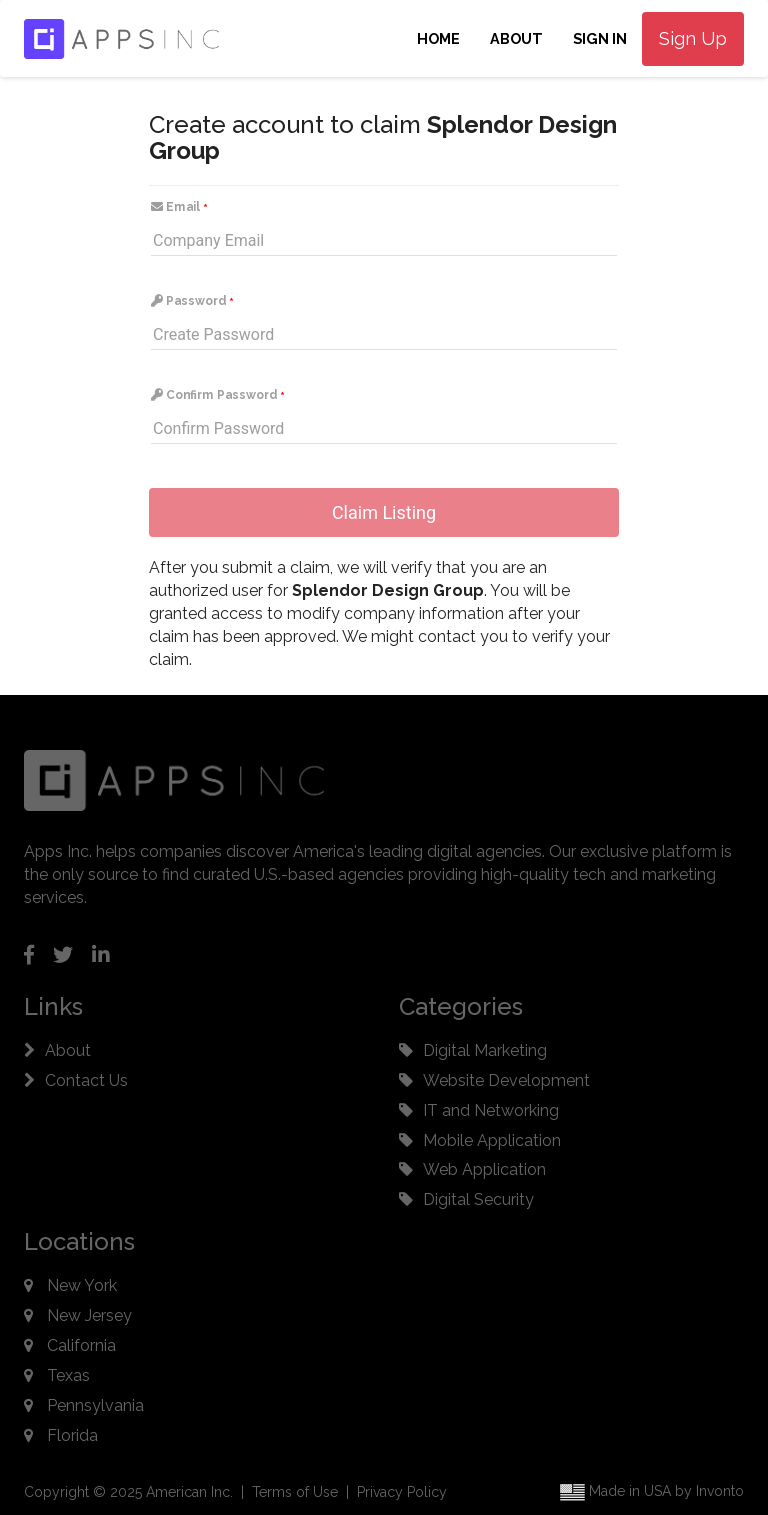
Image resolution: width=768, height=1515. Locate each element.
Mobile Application (492, 1140)
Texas (68, 1375)
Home (438, 38)
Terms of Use (295, 1492)
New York (82, 1285)
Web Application (484, 1169)
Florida (72, 1435)
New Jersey (89, 1315)
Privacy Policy (402, 1492)
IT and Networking (491, 1110)
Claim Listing (384, 512)
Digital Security (478, 1199)
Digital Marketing (485, 1050)
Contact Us (86, 1080)
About (516, 38)
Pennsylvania (95, 1405)
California (81, 1345)
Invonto (720, 1491)
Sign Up (693, 38)
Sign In (600, 38)
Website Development (506, 1080)
